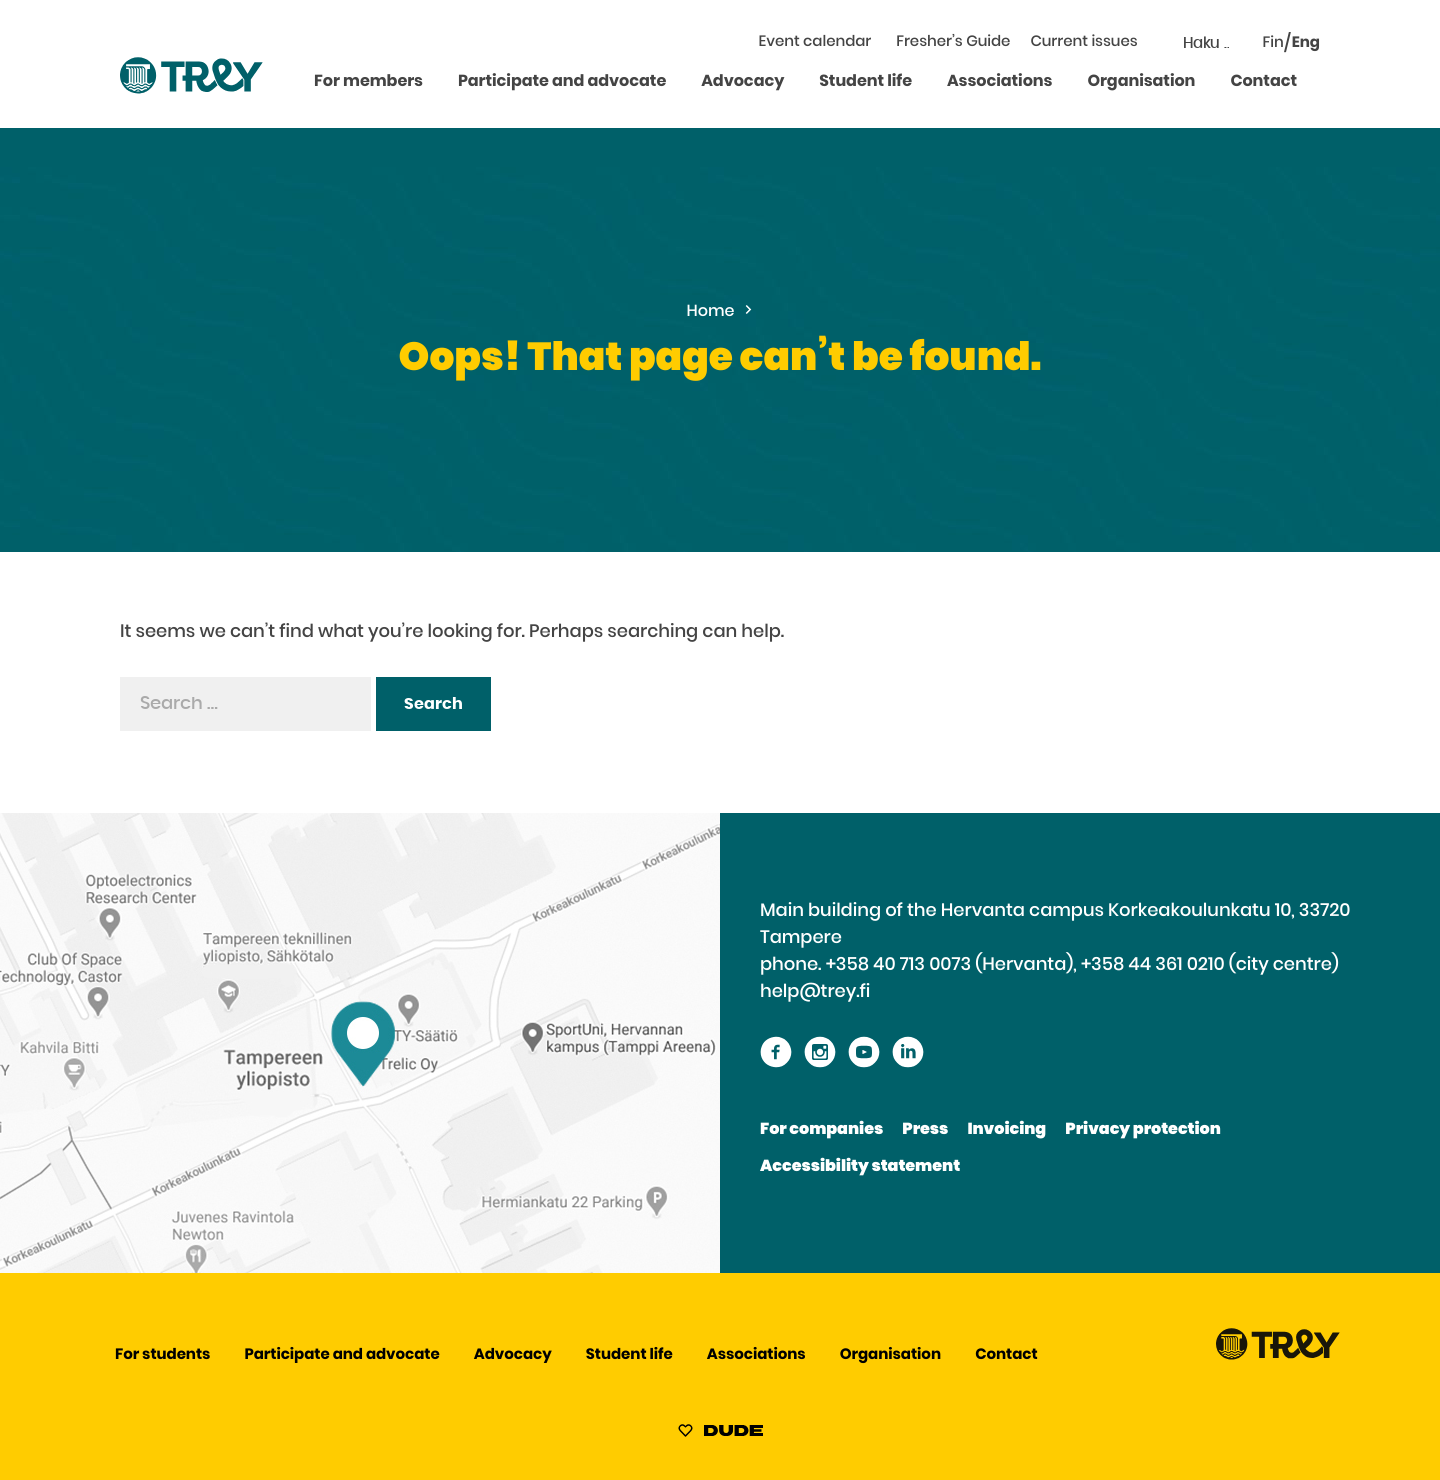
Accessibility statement (860, 1167)
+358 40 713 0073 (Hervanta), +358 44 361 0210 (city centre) (1082, 965)
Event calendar (815, 42)
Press (925, 1130)
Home (711, 312)
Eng (1306, 43)
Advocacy (742, 82)
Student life (865, 82)
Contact (1263, 82)
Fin (1273, 43)
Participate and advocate (562, 82)
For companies (821, 1130)
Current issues (1083, 42)
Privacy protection (1142, 1130)
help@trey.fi (815, 992)
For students (162, 1355)
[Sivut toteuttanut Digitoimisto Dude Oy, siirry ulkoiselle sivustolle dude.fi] (720, 1434)
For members (368, 82)
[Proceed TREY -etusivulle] (1278, 1355)
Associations (999, 82)
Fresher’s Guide (953, 42)
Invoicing (1006, 1130)
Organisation (1141, 82)
